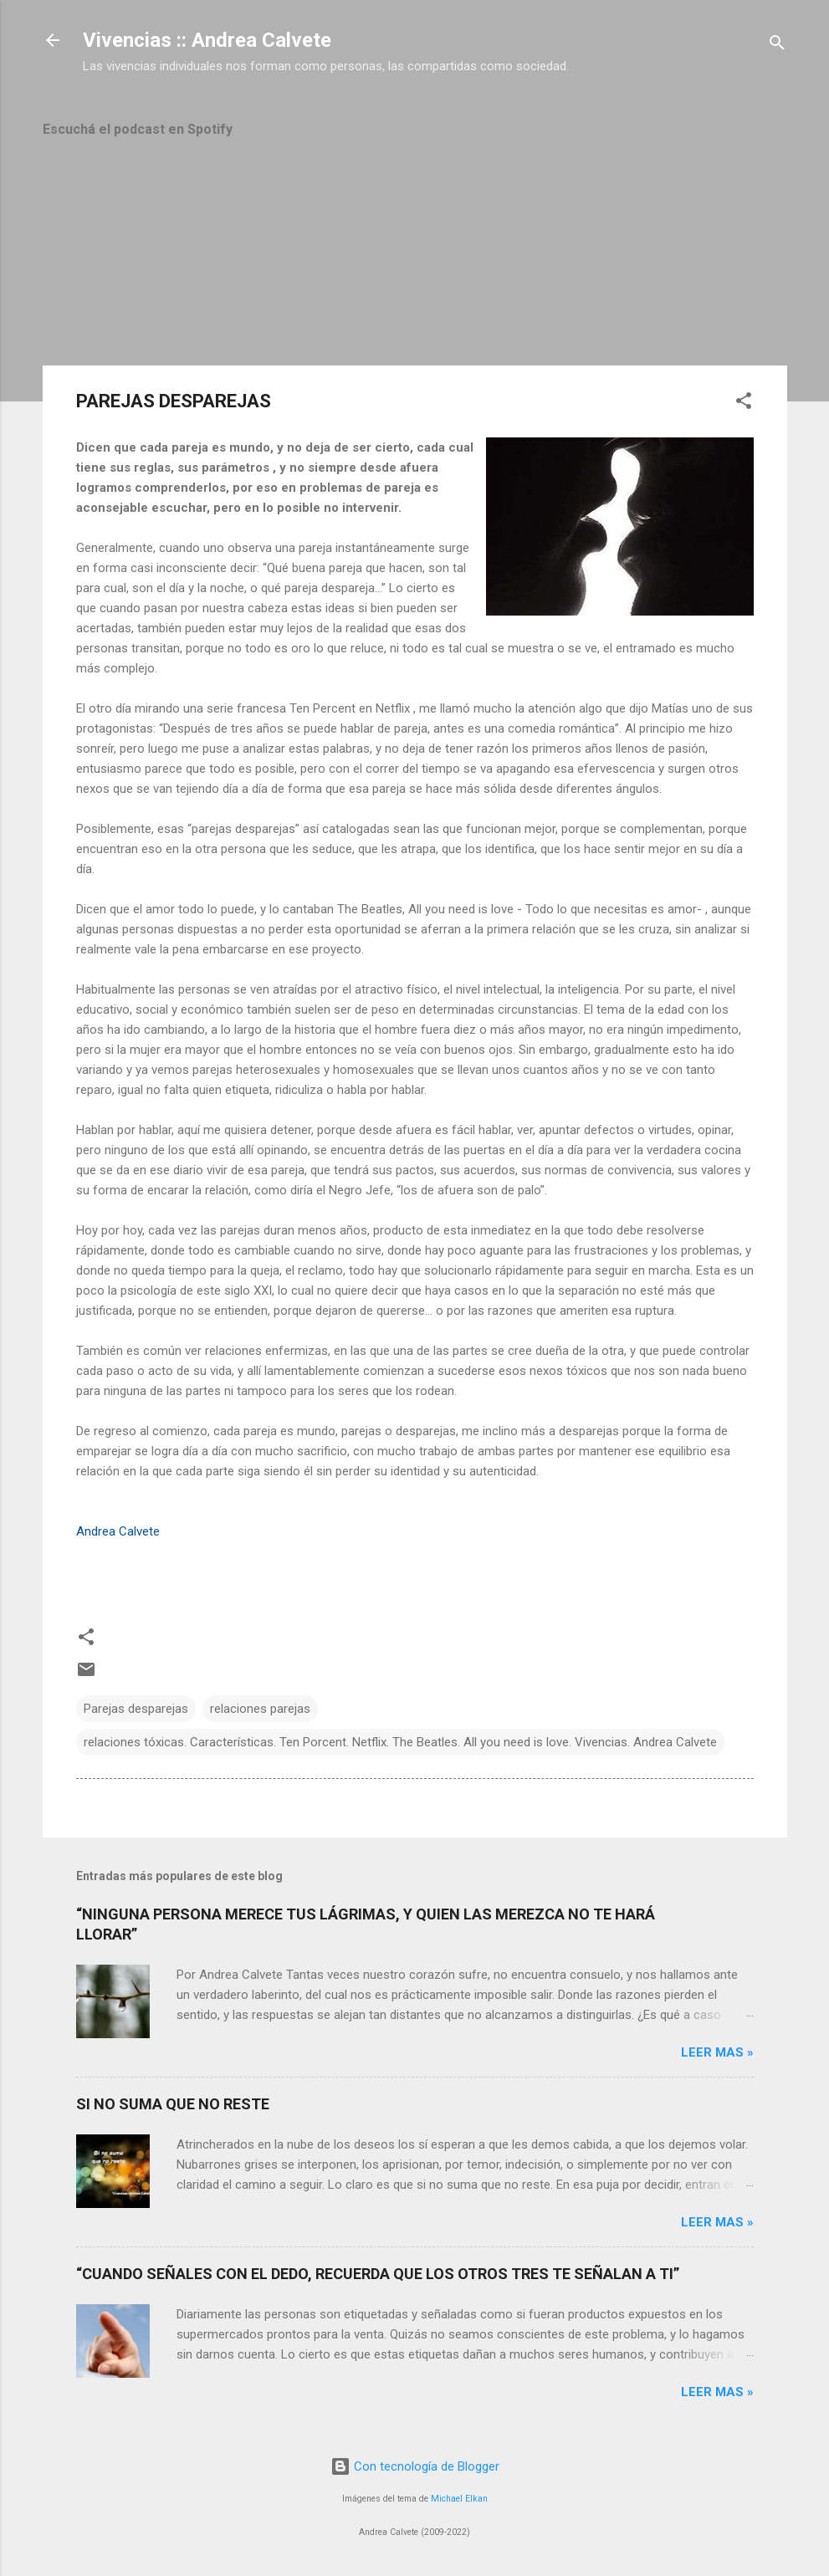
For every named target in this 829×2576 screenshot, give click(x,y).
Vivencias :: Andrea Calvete (207, 40)
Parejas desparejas (136, 1708)
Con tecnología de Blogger (414, 2466)
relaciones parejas (260, 1708)
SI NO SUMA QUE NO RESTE (172, 2104)
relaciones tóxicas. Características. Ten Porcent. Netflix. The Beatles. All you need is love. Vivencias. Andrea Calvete (400, 1742)
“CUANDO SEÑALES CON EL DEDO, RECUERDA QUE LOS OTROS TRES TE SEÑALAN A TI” (377, 2273)
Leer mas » (717, 2052)
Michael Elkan (459, 2498)
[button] (744, 404)
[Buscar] (777, 45)
